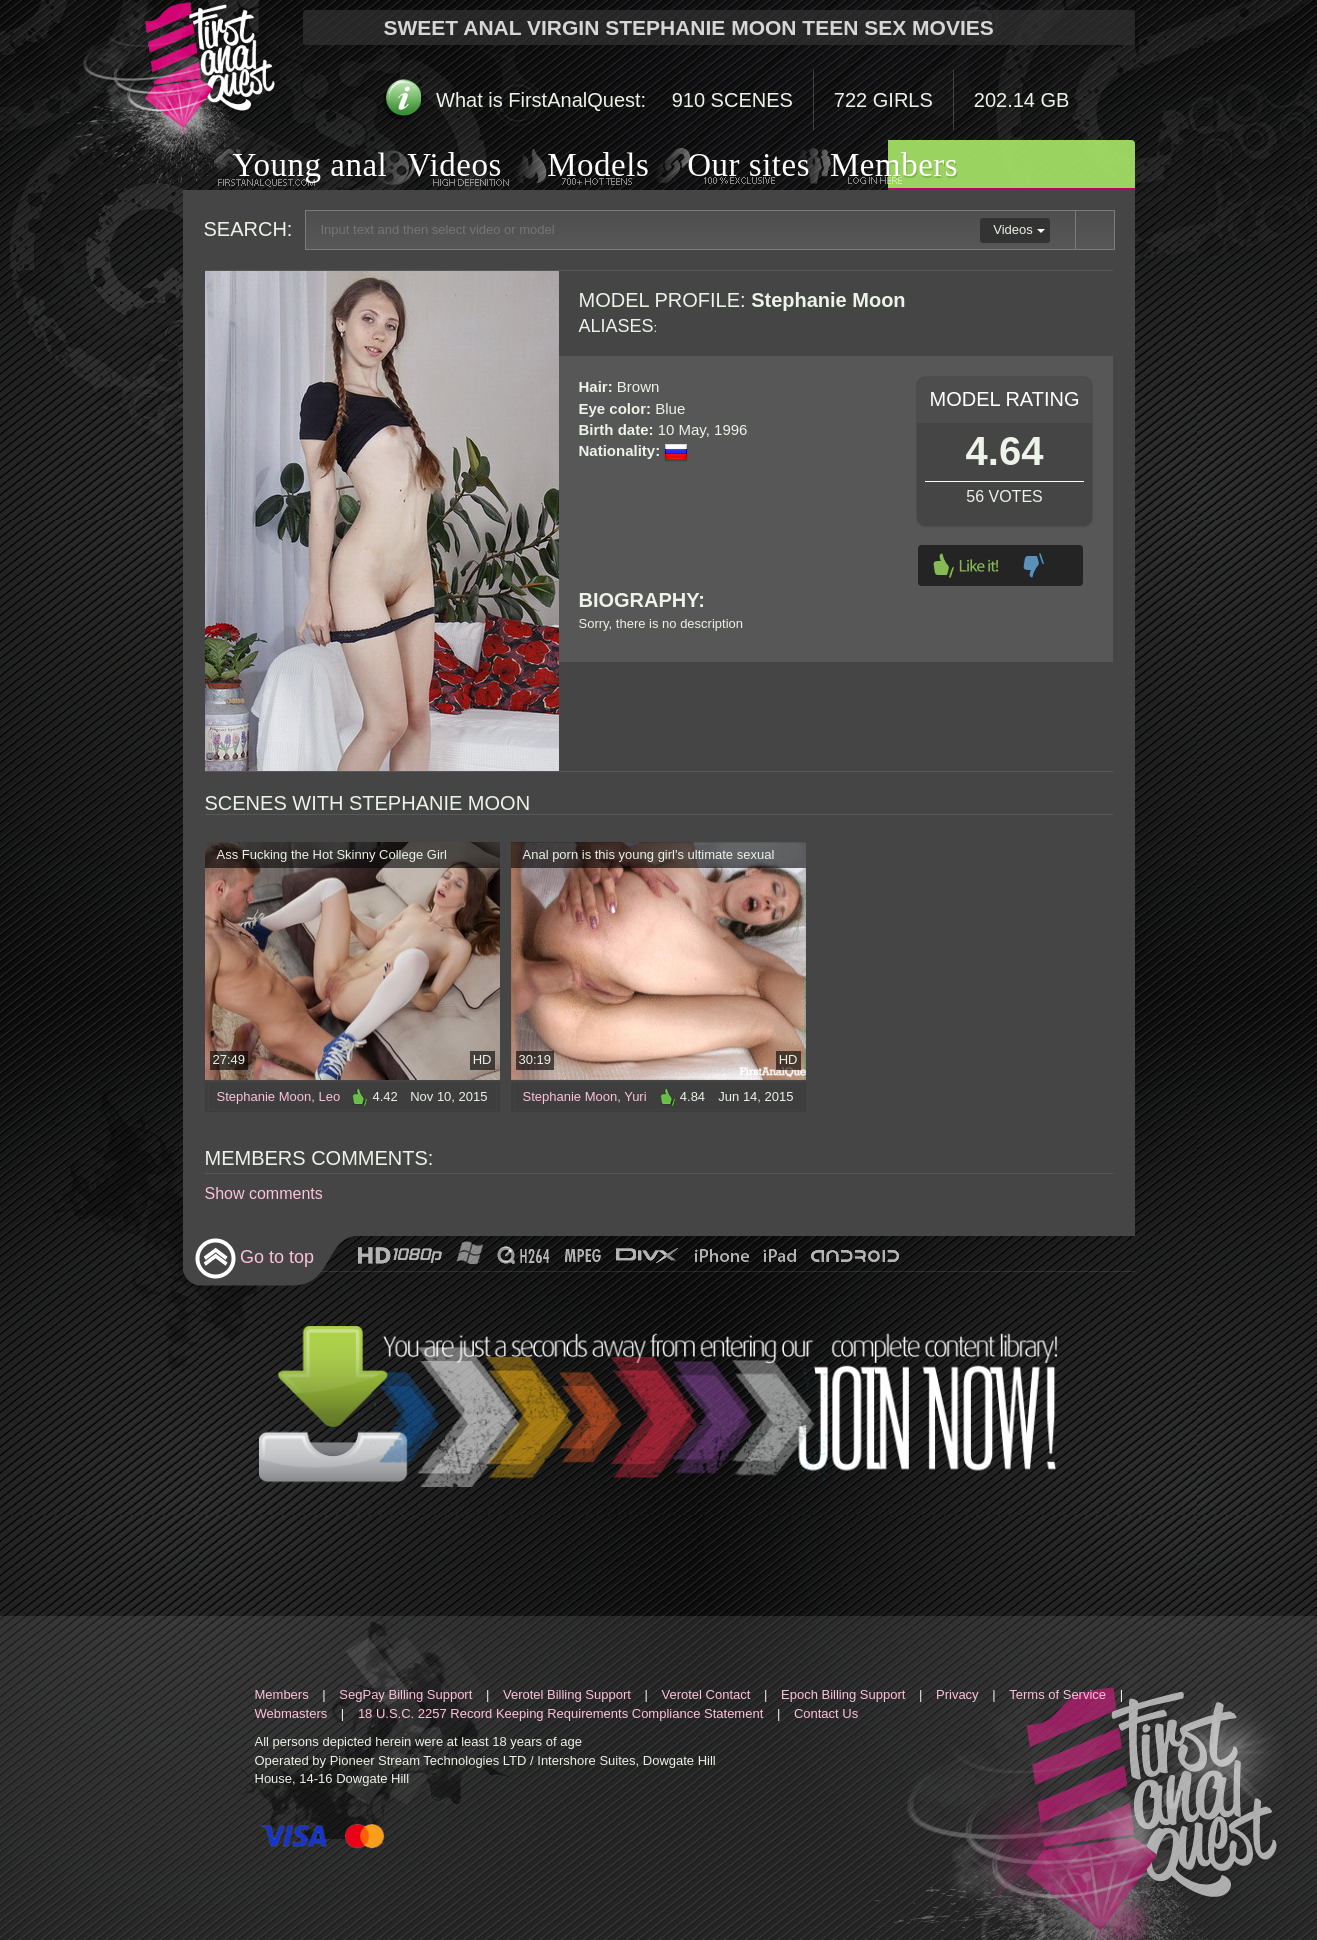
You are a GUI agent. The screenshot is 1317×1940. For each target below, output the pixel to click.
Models (574, 167)
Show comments (264, 1193)
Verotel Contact (706, 1694)
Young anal (285, 167)
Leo (329, 1096)
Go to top (254, 1258)
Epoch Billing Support (843, 1694)
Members (869, 167)
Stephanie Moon (264, 1096)
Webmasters (291, 1713)
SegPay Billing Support (405, 1694)
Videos (434, 167)
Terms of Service (1057, 1694)
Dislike (1033, 565)
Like (966, 565)
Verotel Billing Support (567, 1694)
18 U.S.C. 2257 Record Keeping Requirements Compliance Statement (560, 1713)
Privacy (957, 1694)
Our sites (723, 167)
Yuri (635, 1096)
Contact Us (826, 1713)
